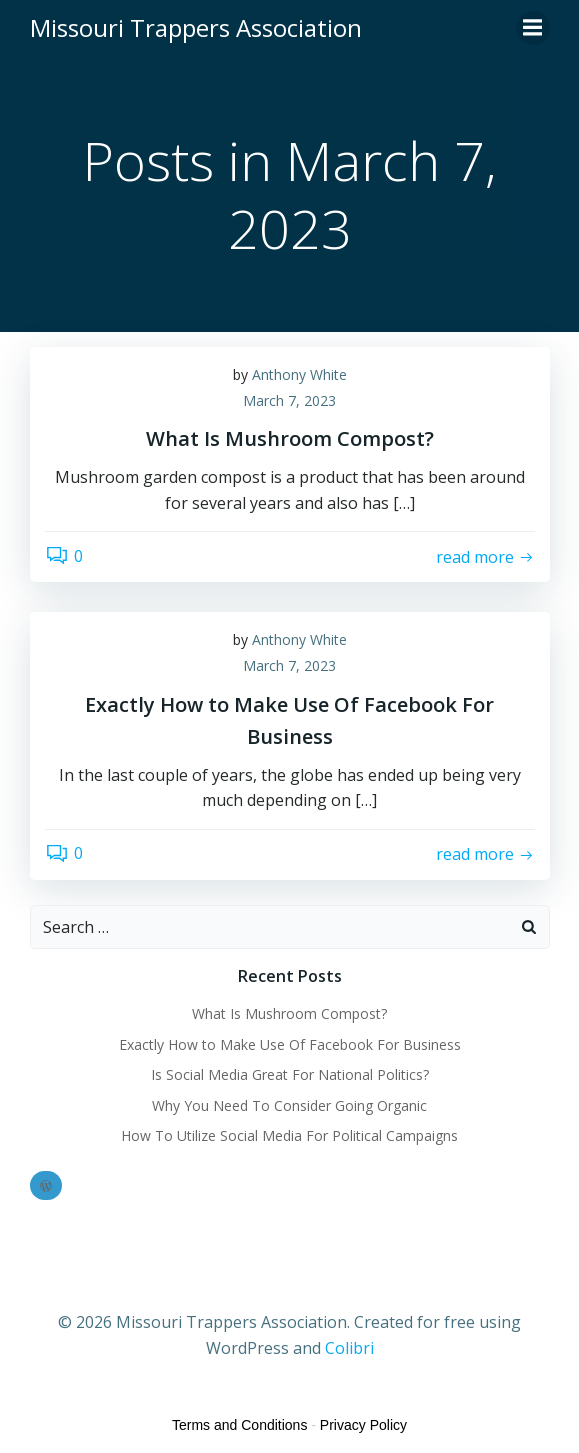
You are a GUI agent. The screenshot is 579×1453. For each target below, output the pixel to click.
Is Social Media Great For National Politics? (290, 1074)
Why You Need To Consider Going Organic (289, 1105)
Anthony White (299, 374)
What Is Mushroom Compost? (289, 1013)
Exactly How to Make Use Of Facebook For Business (290, 1044)
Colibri (349, 1348)
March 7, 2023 (289, 400)
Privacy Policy (363, 1425)
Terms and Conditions (239, 1425)
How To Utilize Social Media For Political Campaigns (289, 1135)
